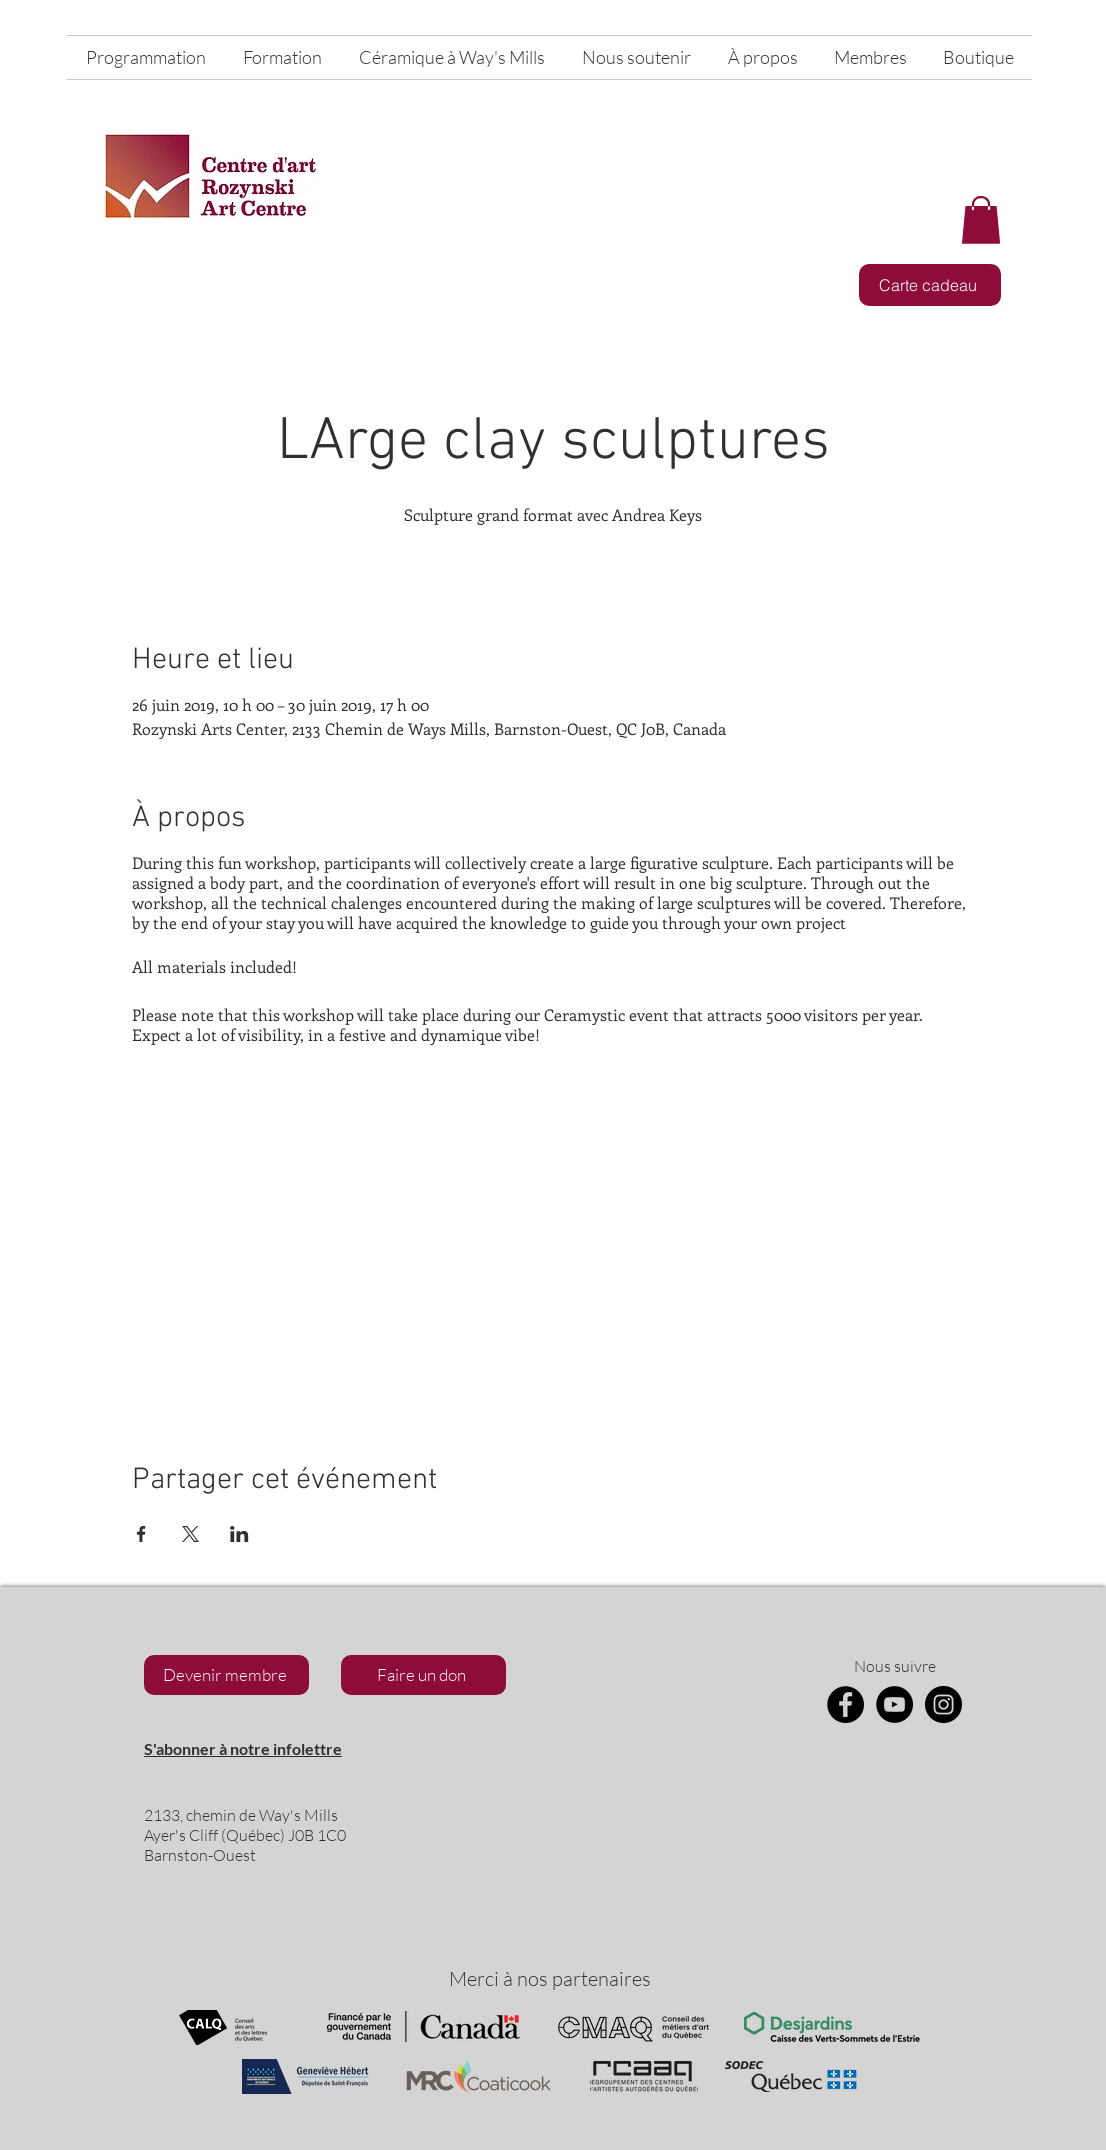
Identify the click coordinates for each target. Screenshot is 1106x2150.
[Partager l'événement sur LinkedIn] (239, 1534)
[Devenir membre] (226, 1675)
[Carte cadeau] (930, 285)
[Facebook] (845, 1704)
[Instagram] (943, 1704)
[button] (981, 220)
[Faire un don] (423, 1675)
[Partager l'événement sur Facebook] (141, 1534)
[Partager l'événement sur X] (190, 1534)
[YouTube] (894, 1704)
